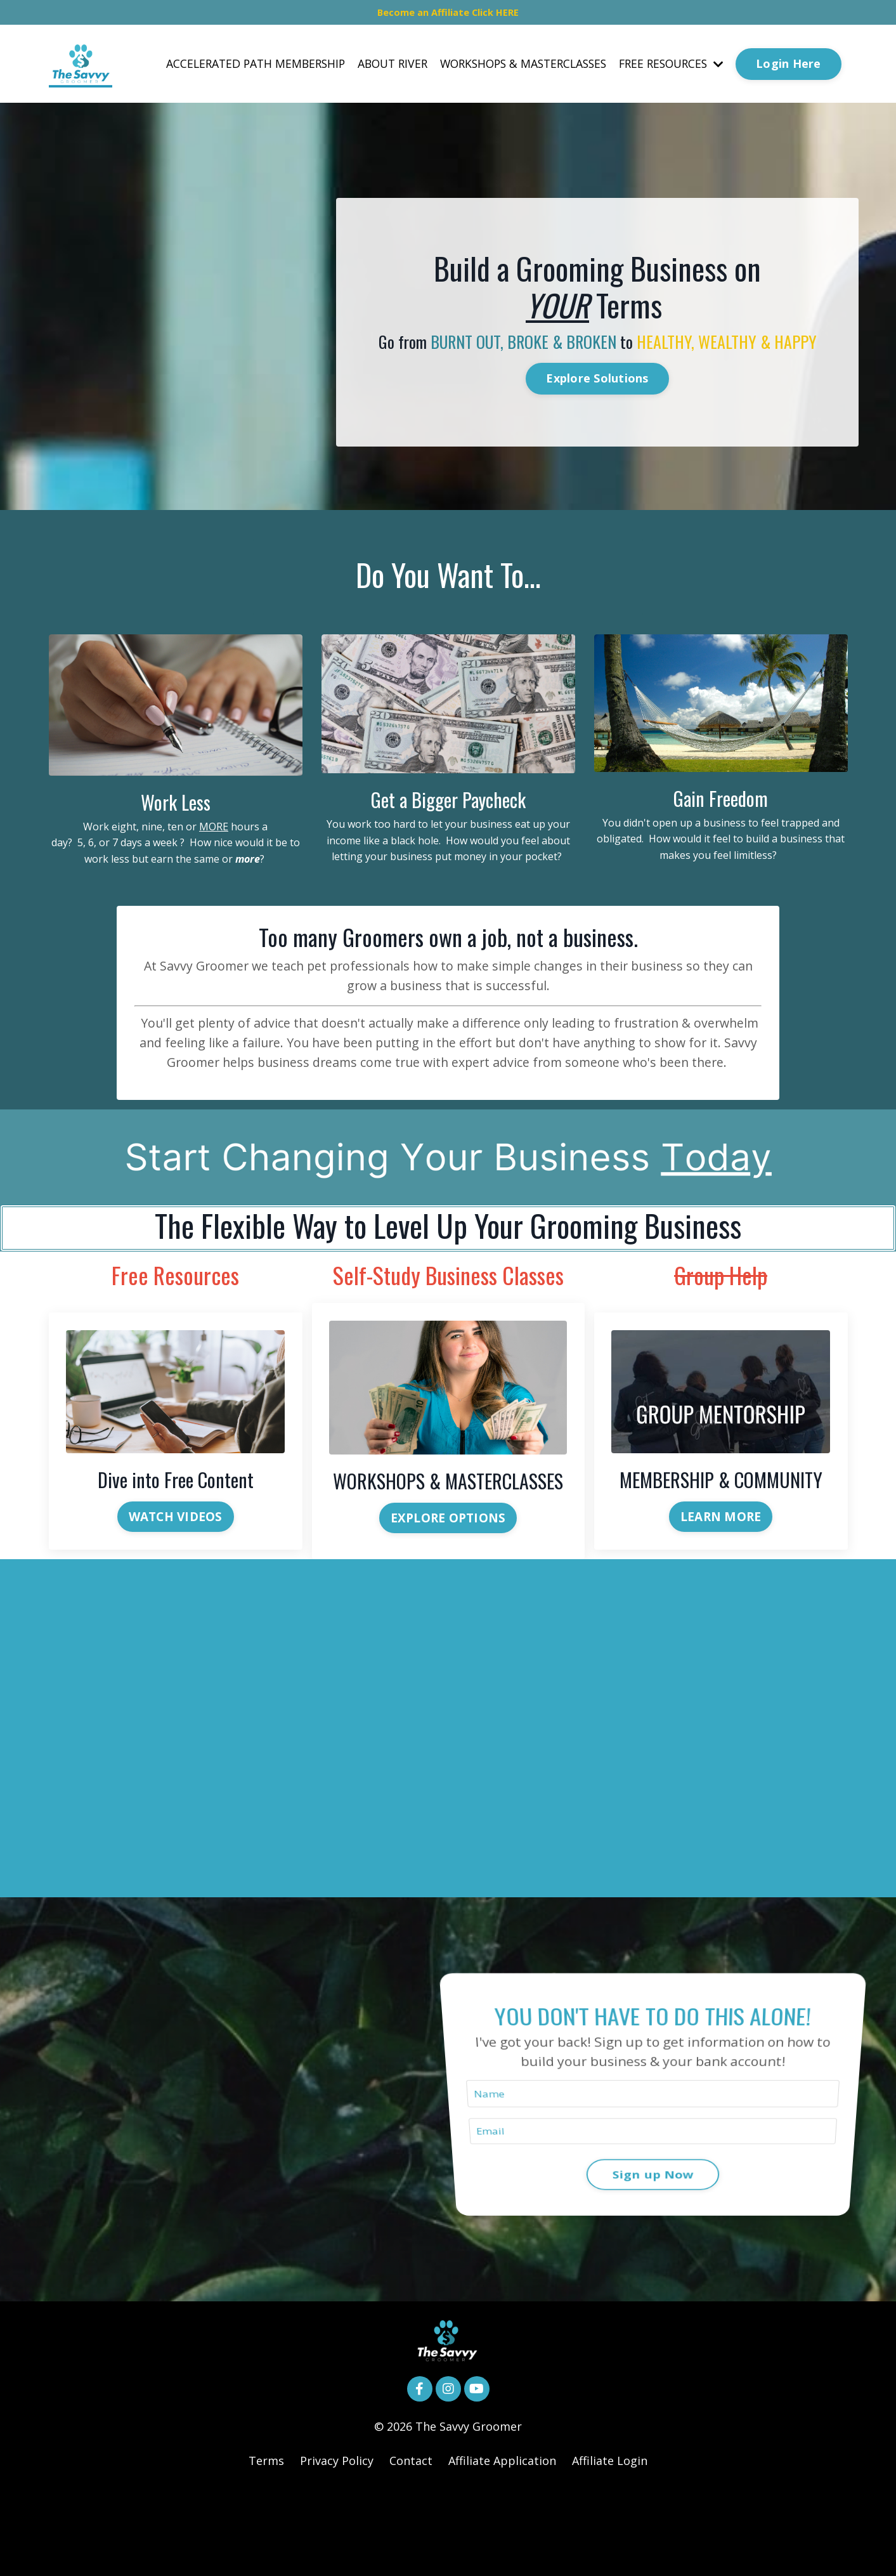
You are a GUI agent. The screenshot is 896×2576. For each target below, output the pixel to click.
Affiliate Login (609, 2544)
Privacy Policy (336, 2544)
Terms (266, 2544)
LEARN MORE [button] (721, 1582)
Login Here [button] (788, 69)
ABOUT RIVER (376, 69)
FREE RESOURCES (668, 69)
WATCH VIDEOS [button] (176, 1582)
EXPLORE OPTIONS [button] (448, 1583)
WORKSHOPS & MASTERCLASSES (513, 69)
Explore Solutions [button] (597, 395)
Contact (410, 2544)
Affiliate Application (502, 2544)
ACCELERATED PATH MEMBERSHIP (234, 69)
